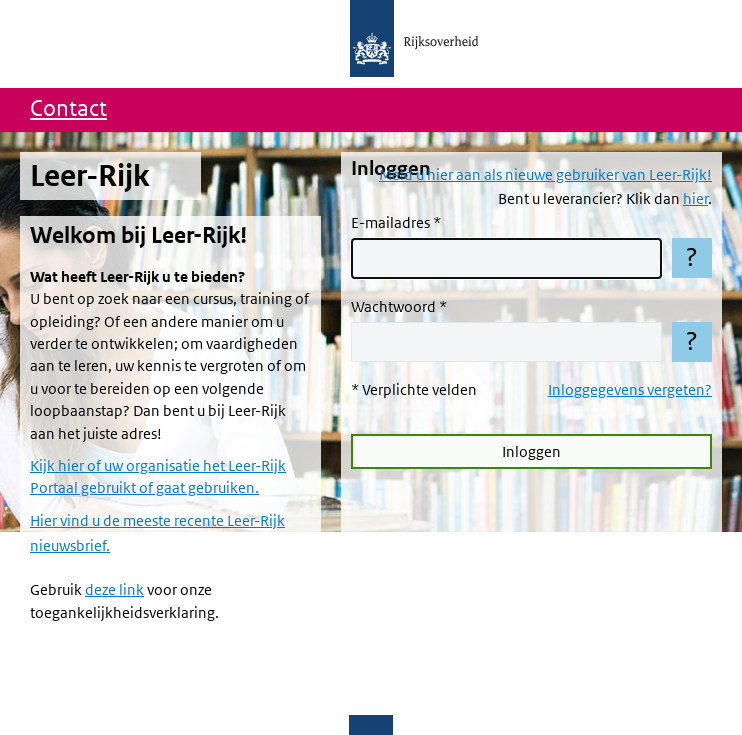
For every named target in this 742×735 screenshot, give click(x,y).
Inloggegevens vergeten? (630, 390)
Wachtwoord (393, 307)
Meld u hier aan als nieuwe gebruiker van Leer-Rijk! (545, 175)
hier (695, 199)
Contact (68, 109)
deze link (114, 590)
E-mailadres (390, 223)
